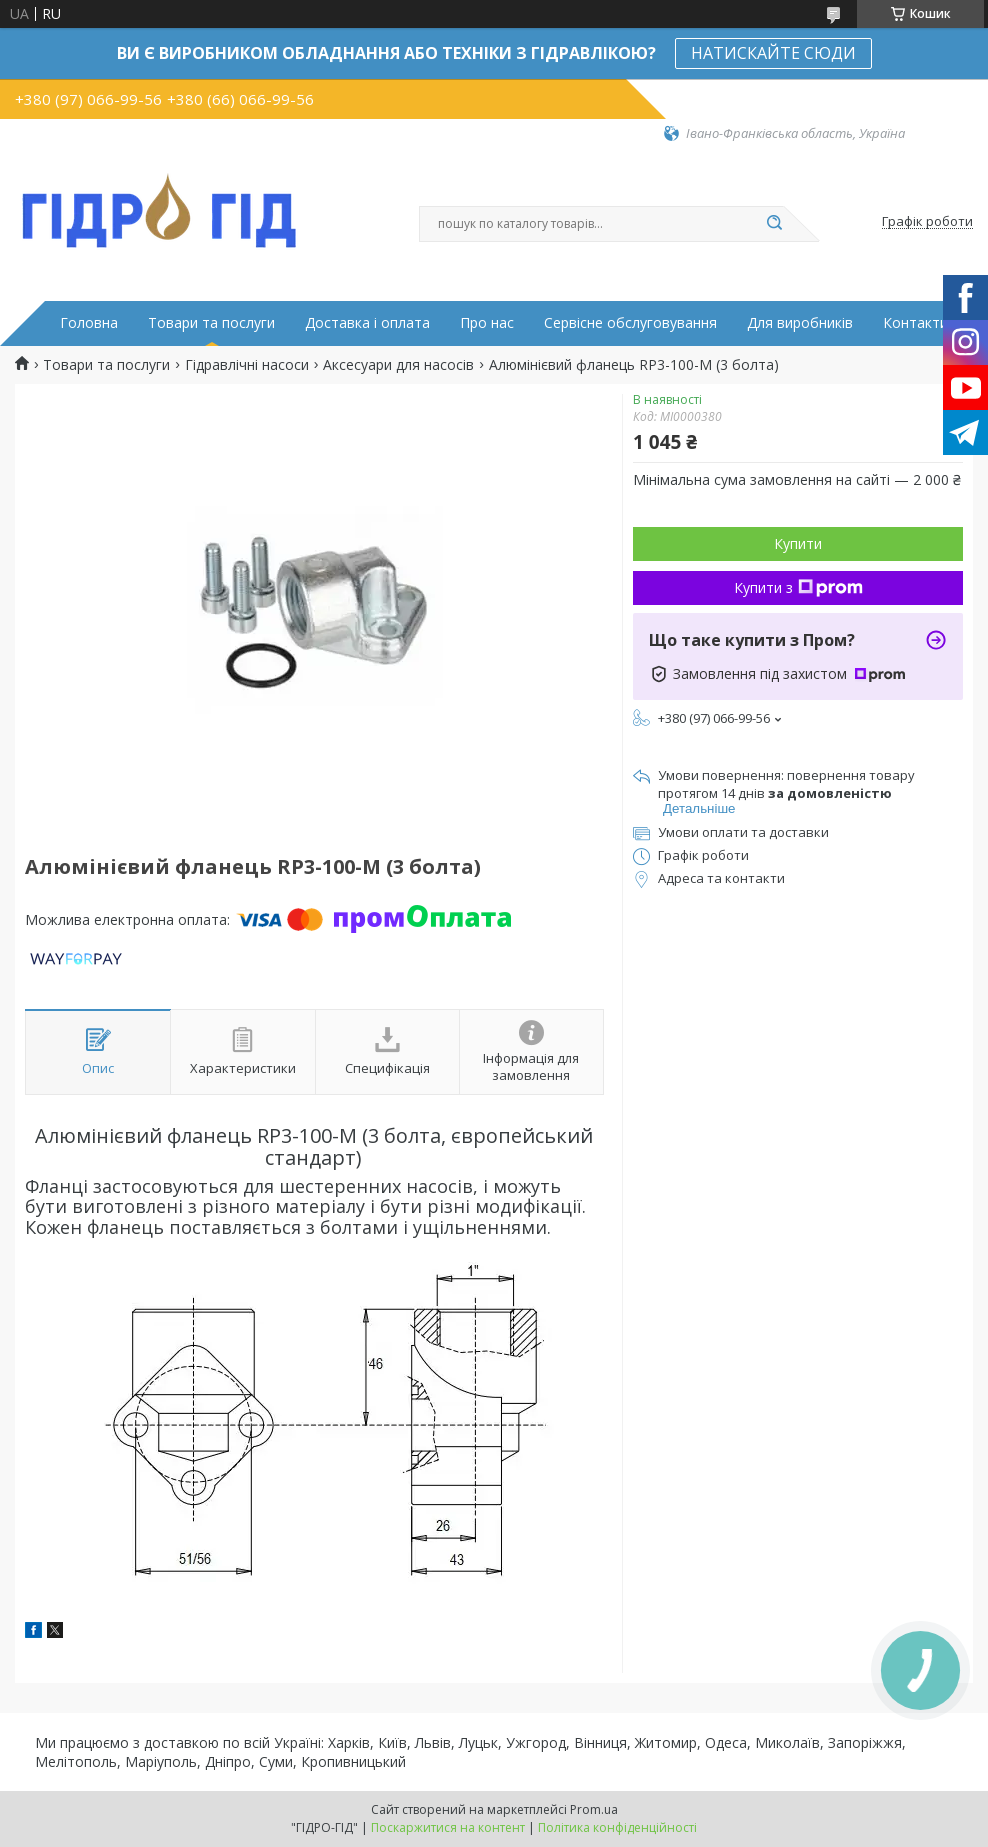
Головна (89, 323)
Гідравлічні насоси (247, 365)
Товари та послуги (211, 323)
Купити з (798, 587)
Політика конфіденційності (617, 1827)
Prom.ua (594, 1809)
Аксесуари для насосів (398, 365)
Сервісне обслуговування (630, 323)
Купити (798, 543)
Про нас (487, 323)
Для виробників (800, 323)
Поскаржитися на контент (448, 1827)
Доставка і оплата (367, 323)
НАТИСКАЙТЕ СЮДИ (773, 53)
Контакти (915, 323)
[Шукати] (774, 224)
